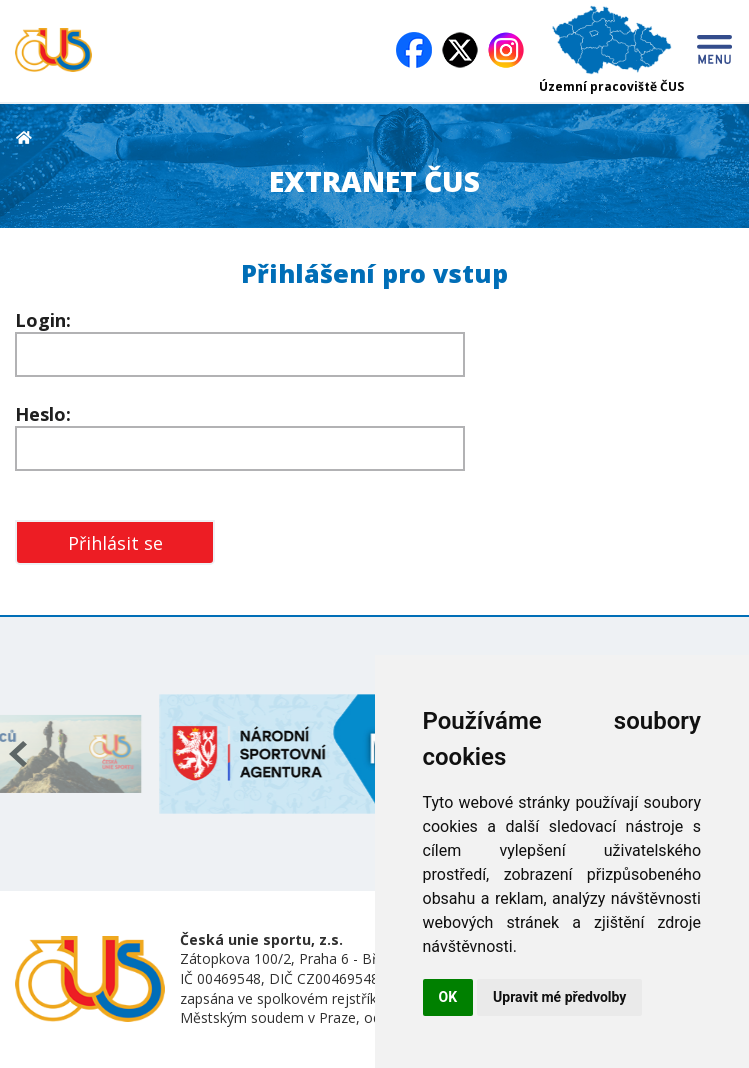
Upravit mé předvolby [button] (559, 997)
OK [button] (448, 997)
